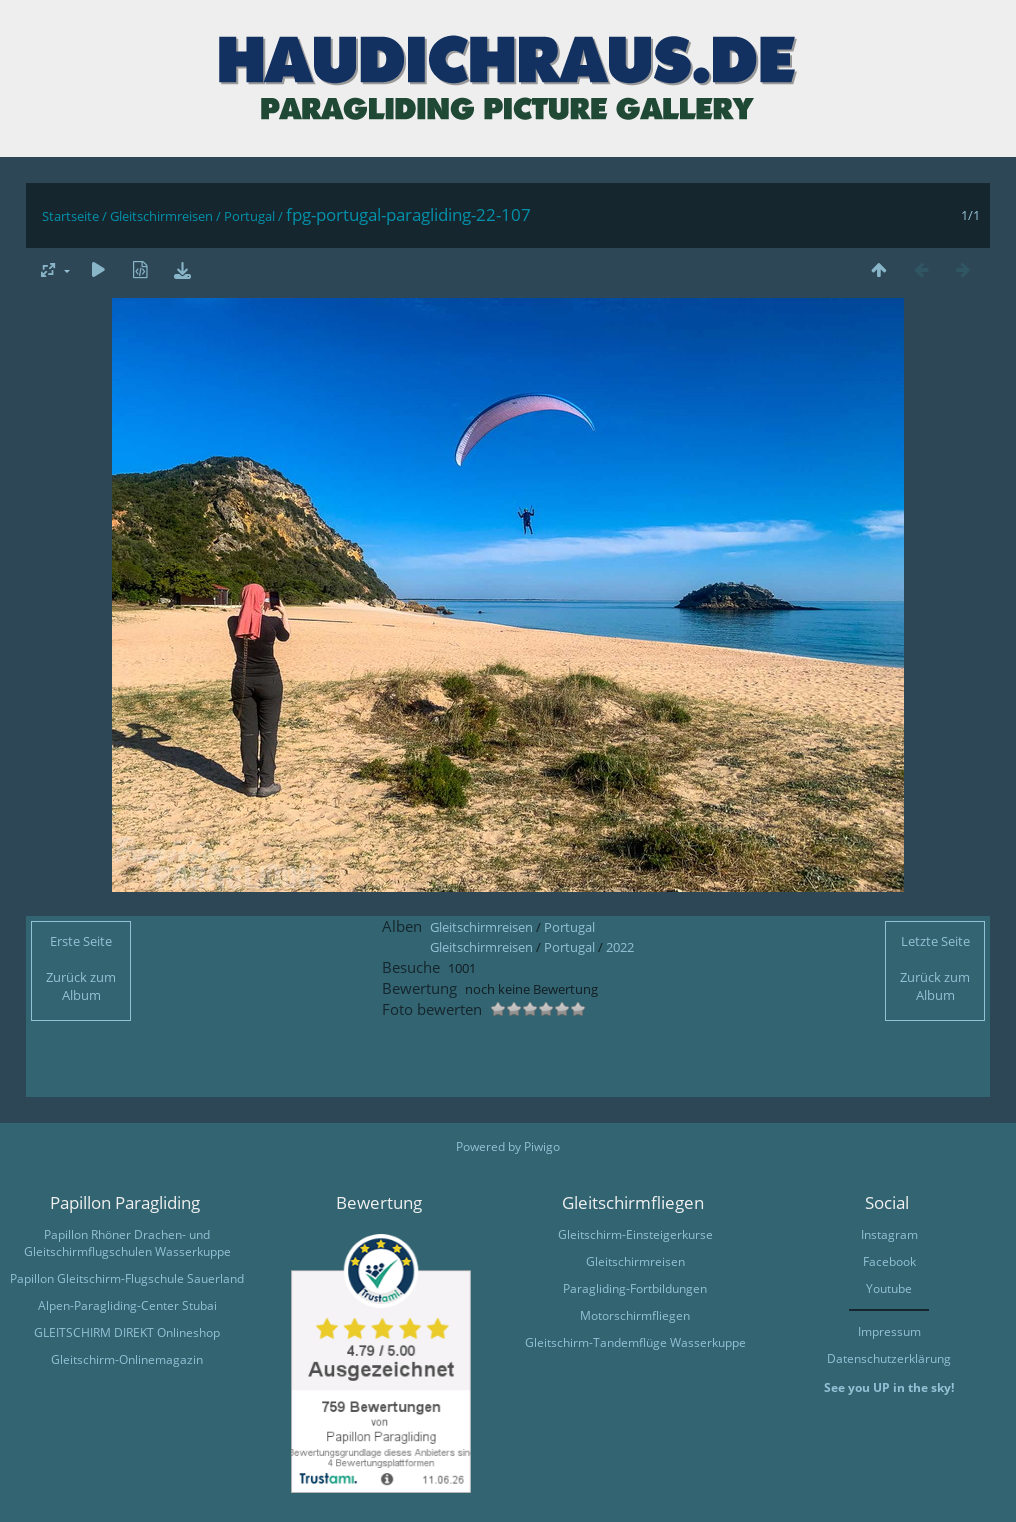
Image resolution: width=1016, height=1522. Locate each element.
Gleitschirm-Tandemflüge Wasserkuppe (635, 1342)
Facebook (889, 1261)
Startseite (70, 216)
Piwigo (542, 1146)
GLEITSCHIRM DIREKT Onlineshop (127, 1332)
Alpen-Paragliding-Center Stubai (127, 1305)
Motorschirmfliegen (635, 1315)
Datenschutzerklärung (889, 1358)
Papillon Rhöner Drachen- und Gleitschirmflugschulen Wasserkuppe (127, 1243)
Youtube (889, 1288)
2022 (620, 947)
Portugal (249, 216)
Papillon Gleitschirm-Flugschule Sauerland (127, 1278)
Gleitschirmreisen (161, 216)
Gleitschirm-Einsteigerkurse (635, 1234)
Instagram (889, 1234)
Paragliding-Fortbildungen (635, 1288)
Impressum (889, 1331)
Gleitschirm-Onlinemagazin (127, 1359)
